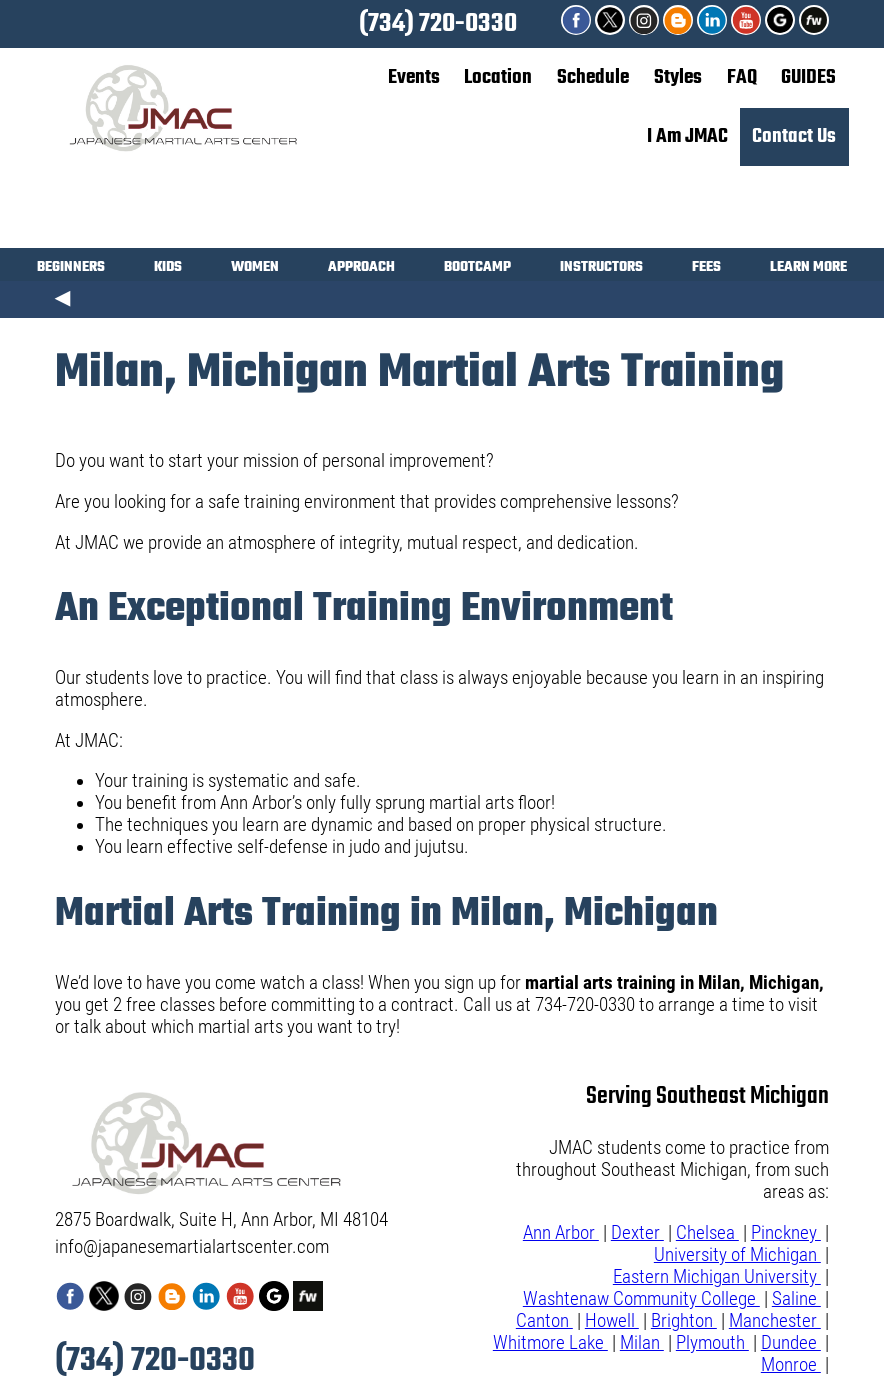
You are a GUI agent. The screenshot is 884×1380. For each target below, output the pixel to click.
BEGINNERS (71, 269)
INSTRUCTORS (601, 269)
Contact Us (794, 136)
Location (498, 77)
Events (414, 77)
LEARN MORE (808, 269)
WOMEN (255, 269)
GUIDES (808, 77)
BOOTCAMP (477, 269)
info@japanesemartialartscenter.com (192, 1247)
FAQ (742, 77)
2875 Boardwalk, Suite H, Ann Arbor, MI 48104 (221, 1220)
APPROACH (361, 269)
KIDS (168, 269)
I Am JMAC (687, 136)
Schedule (593, 77)
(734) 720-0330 (438, 24)
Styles (678, 77)
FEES (706, 269)
